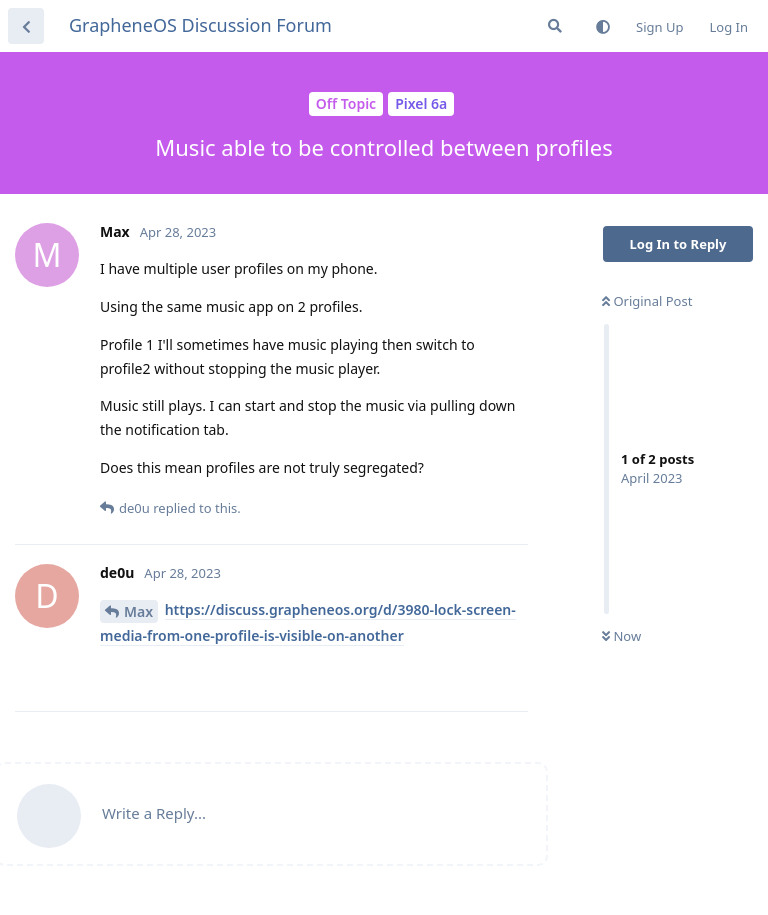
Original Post (647, 301)
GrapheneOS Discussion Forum (200, 25)
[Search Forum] (555, 26)
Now (621, 636)
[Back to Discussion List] (26, 26)
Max (138, 611)
